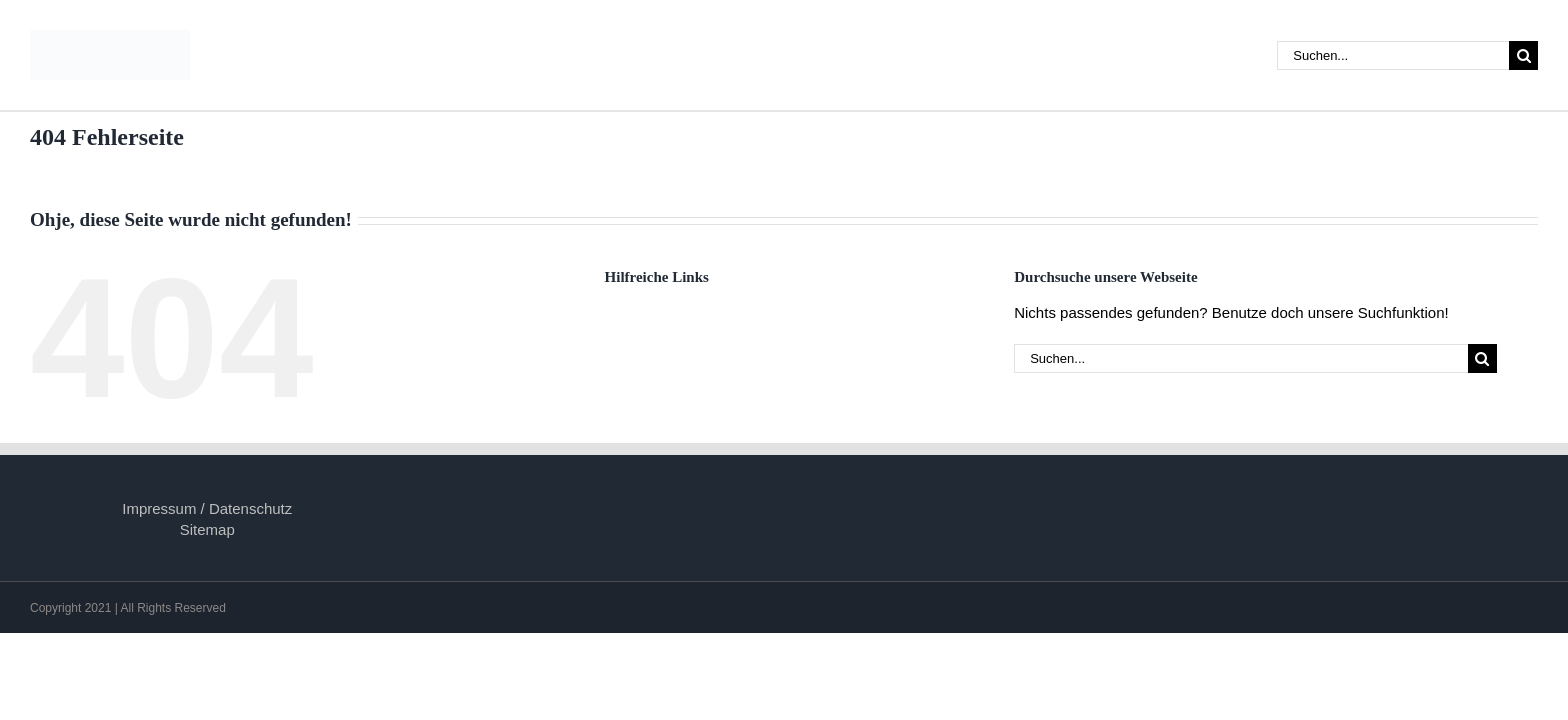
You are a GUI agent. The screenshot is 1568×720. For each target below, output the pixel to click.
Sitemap (207, 529)
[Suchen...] (1393, 55)
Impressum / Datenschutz (207, 508)
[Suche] (1523, 55)
